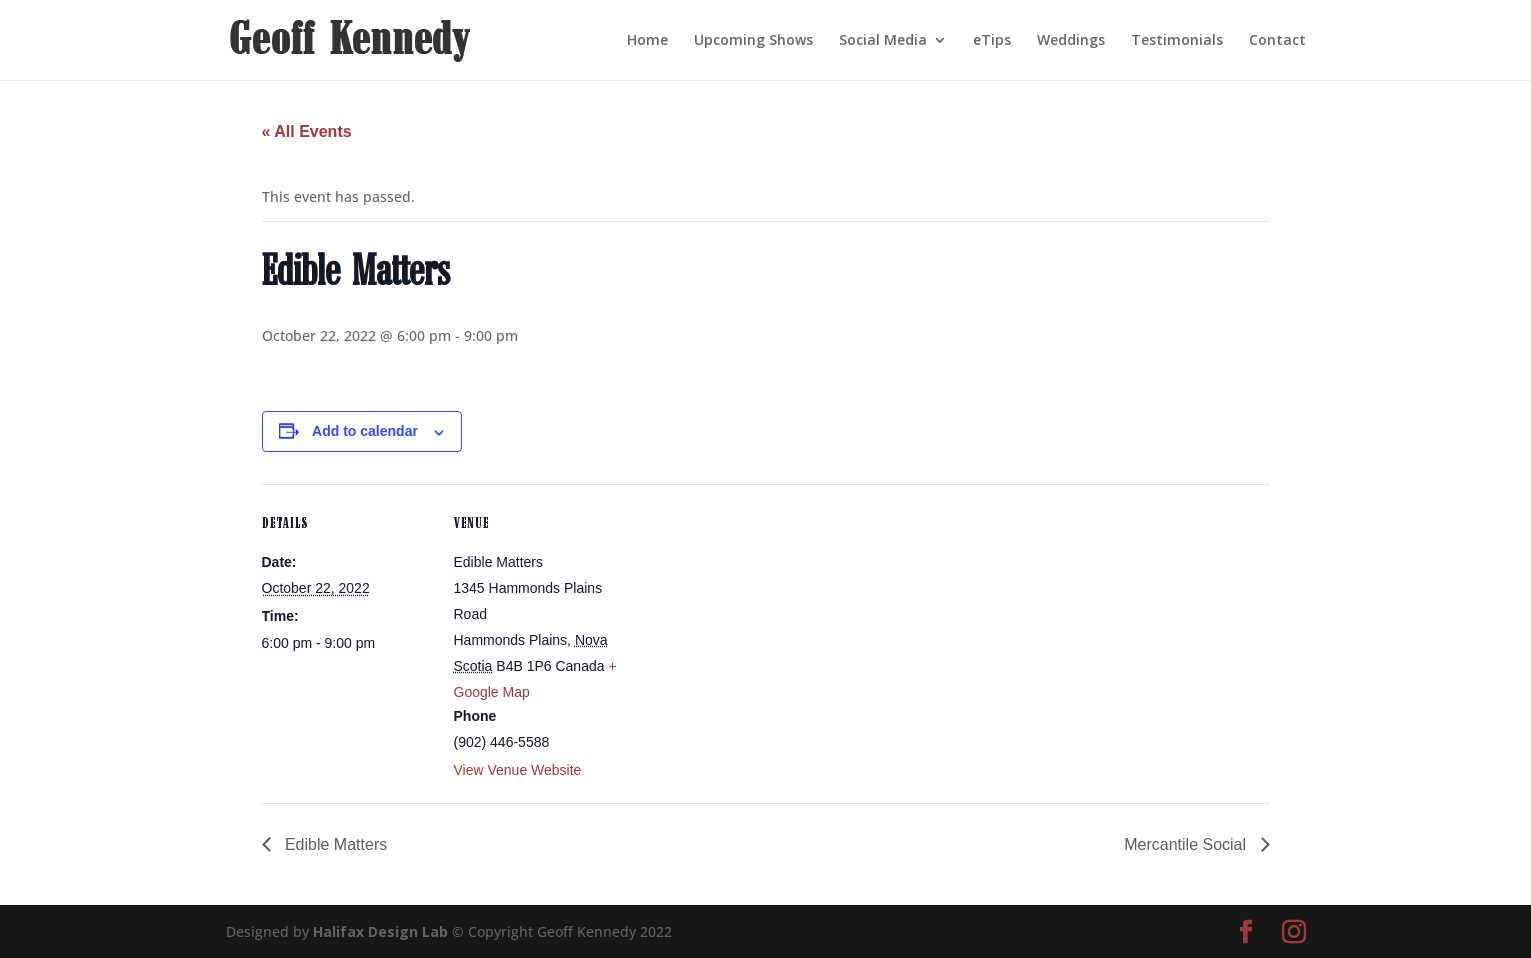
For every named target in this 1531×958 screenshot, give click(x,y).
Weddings (1071, 41)
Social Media (883, 41)
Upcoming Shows (753, 41)
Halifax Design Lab (380, 931)
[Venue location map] (751, 622)
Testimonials (1177, 41)
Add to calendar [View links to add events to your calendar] (365, 431)
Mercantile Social (1187, 844)
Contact (1277, 41)
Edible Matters (334, 844)
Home (647, 41)
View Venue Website (518, 770)
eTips (992, 41)
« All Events (307, 131)
